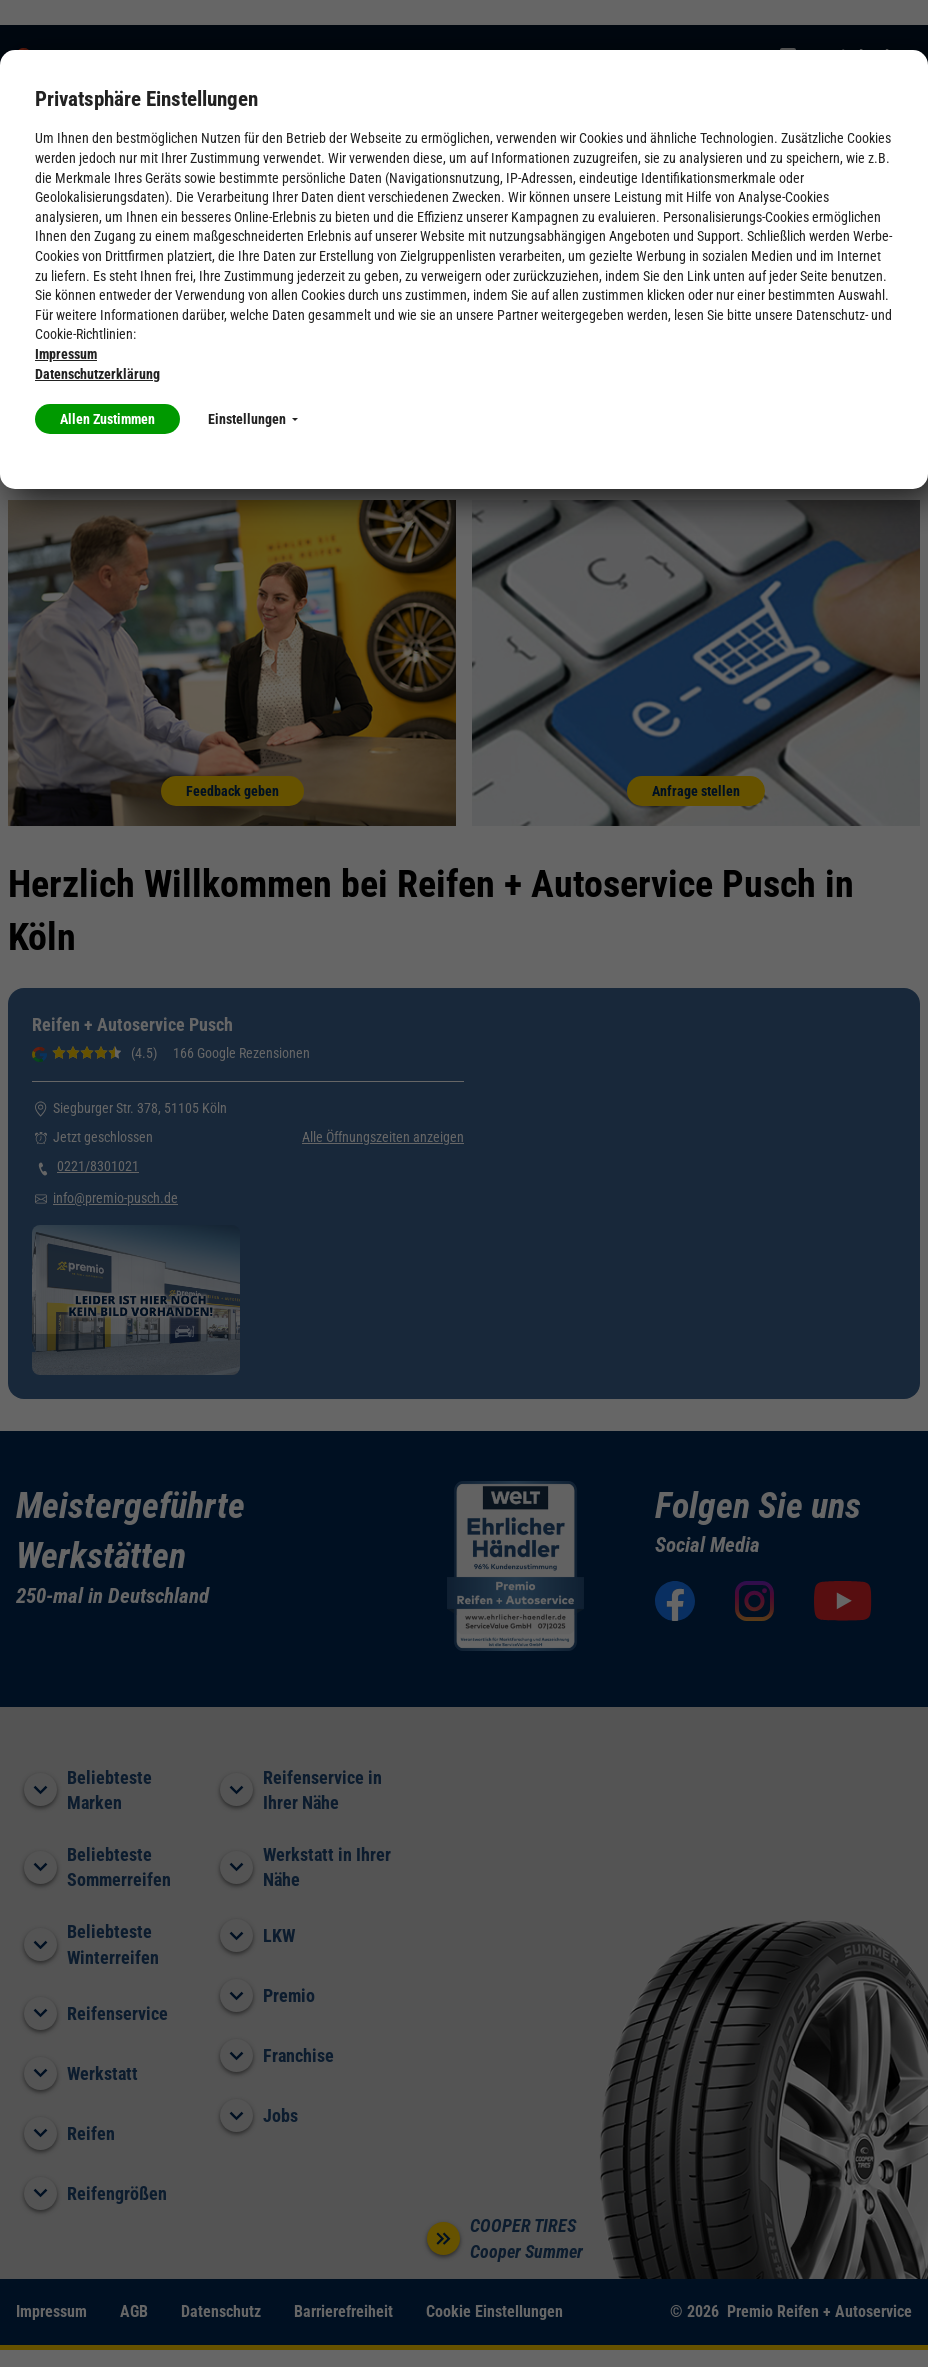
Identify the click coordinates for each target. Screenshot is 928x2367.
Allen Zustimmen (107, 419)
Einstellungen (253, 419)
